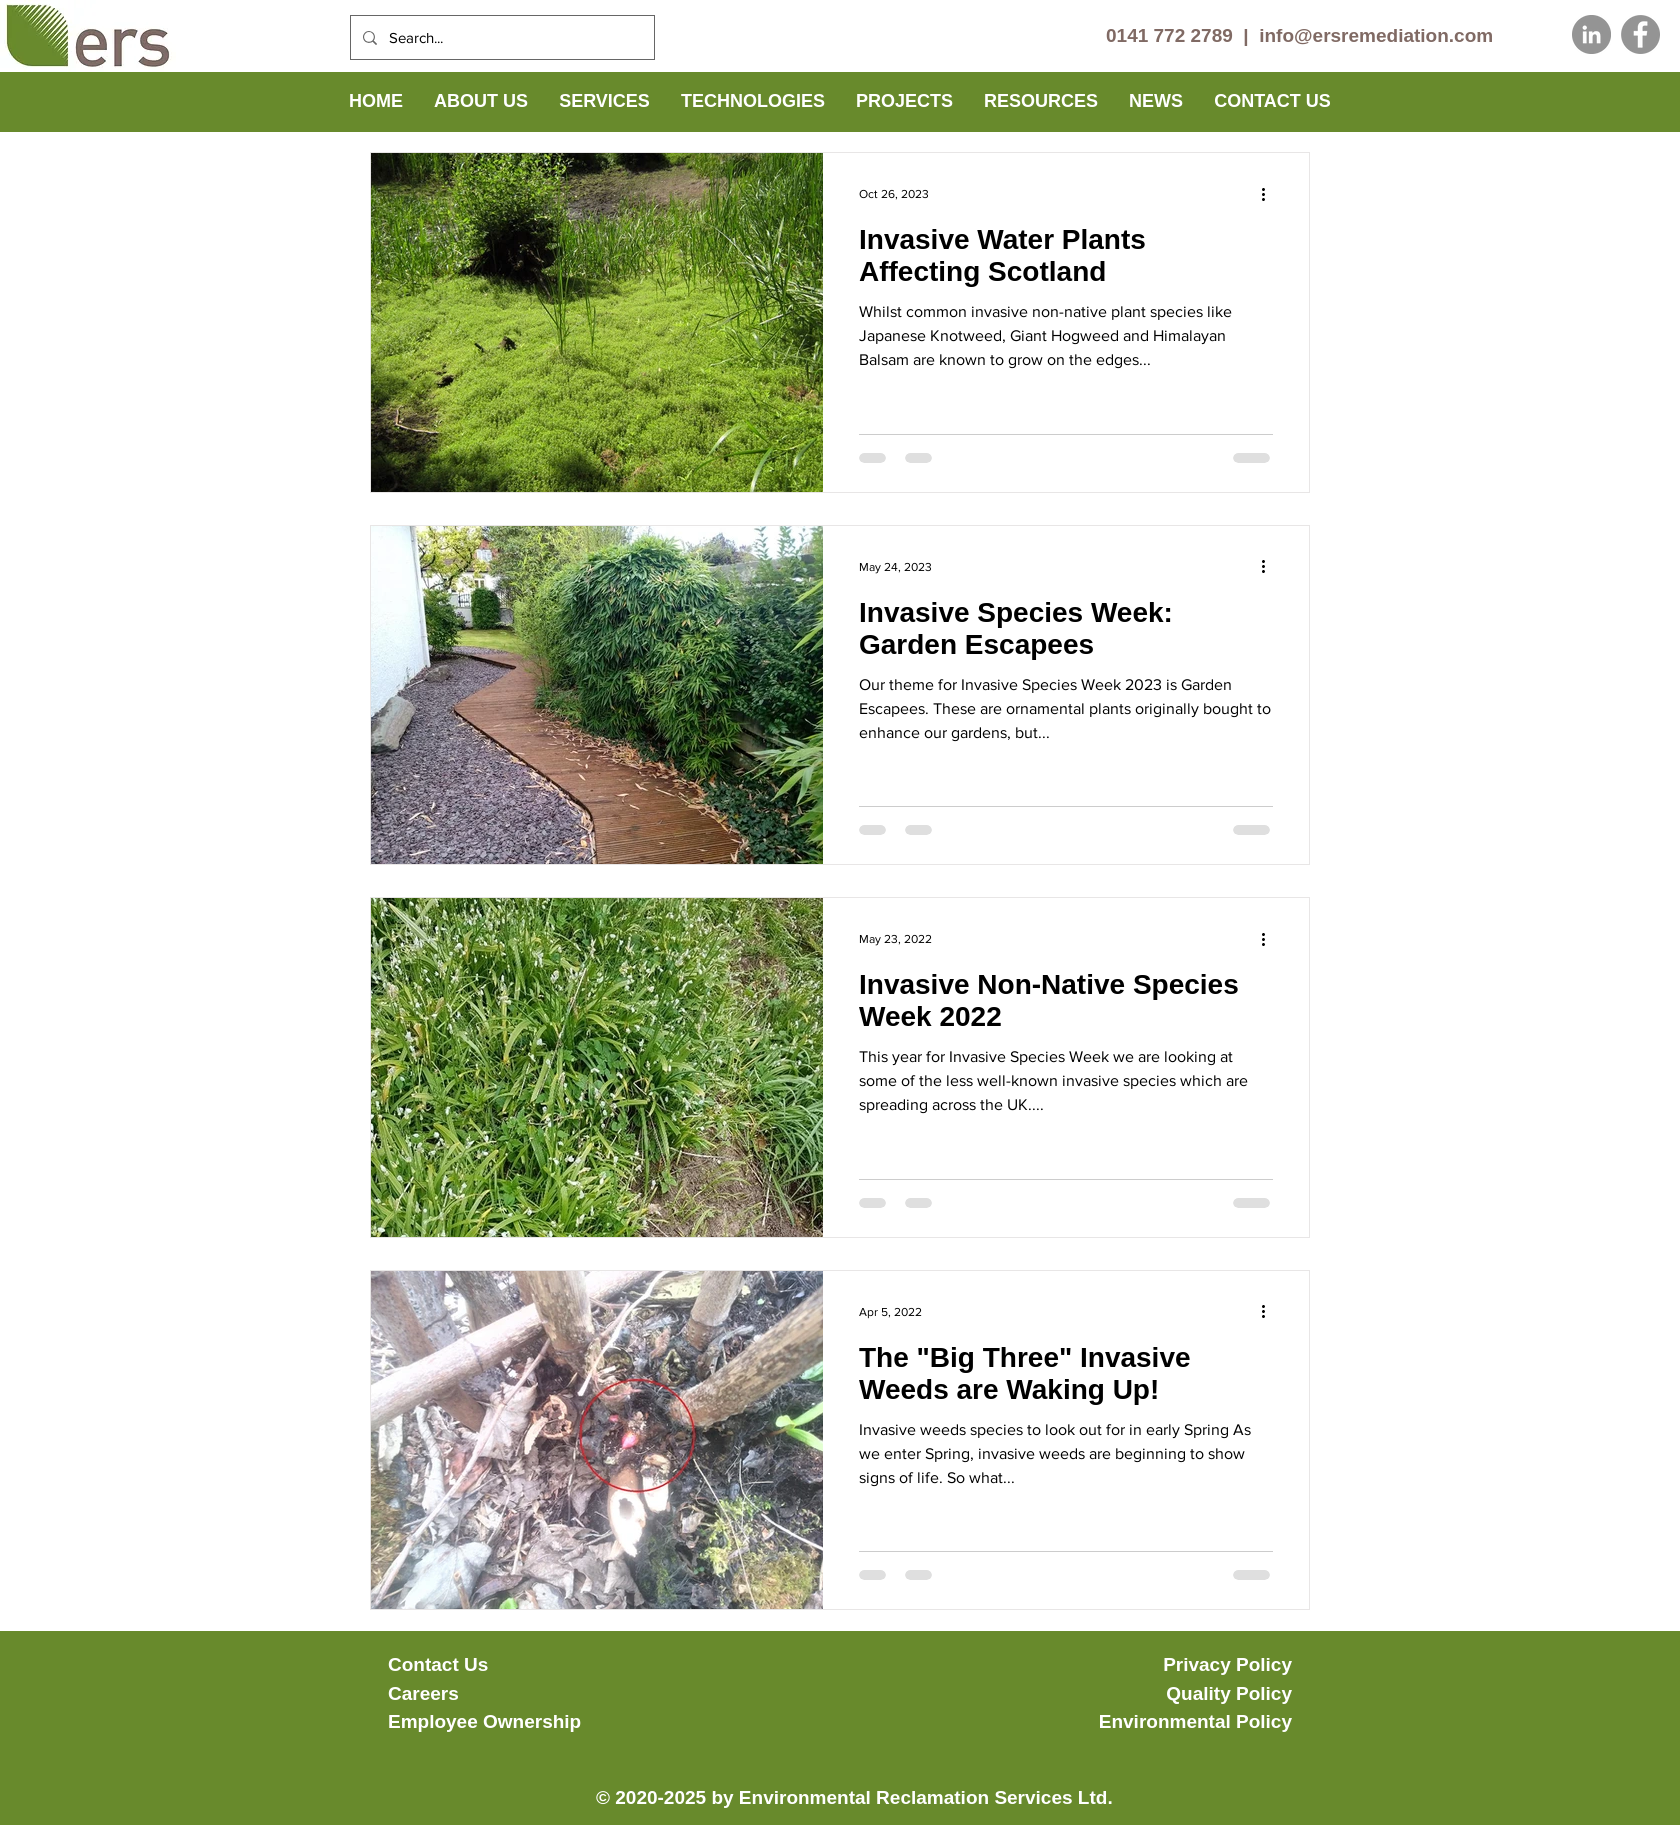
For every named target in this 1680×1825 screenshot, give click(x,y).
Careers (423, 1693)
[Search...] (500, 37)
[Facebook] (1640, 34)
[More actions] (1270, 194)
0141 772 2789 (1169, 35)
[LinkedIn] (1591, 34)
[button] (481, 101)
